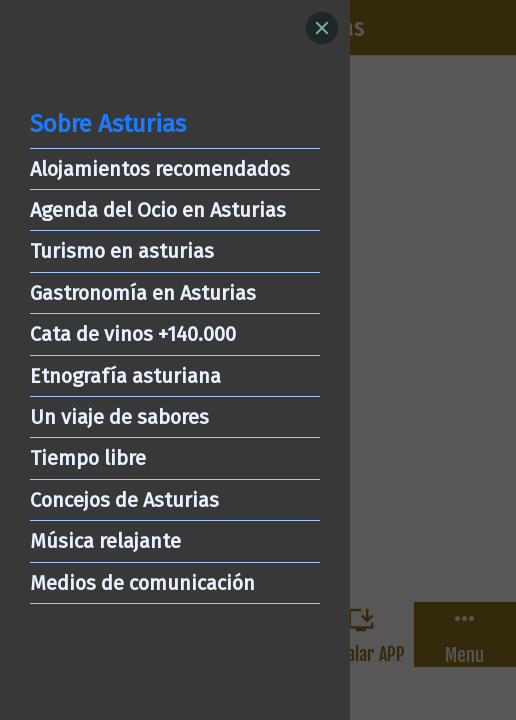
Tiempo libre (88, 458)
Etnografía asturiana (125, 376)
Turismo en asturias (122, 251)
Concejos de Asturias (124, 500)
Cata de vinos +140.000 (133, 334)
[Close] (322, 28)
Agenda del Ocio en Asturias (158, 210)
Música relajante (105, 541)
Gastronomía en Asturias (143, 293)
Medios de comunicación (142, 583)
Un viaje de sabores (119, 417)
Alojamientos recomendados (160, 169)
